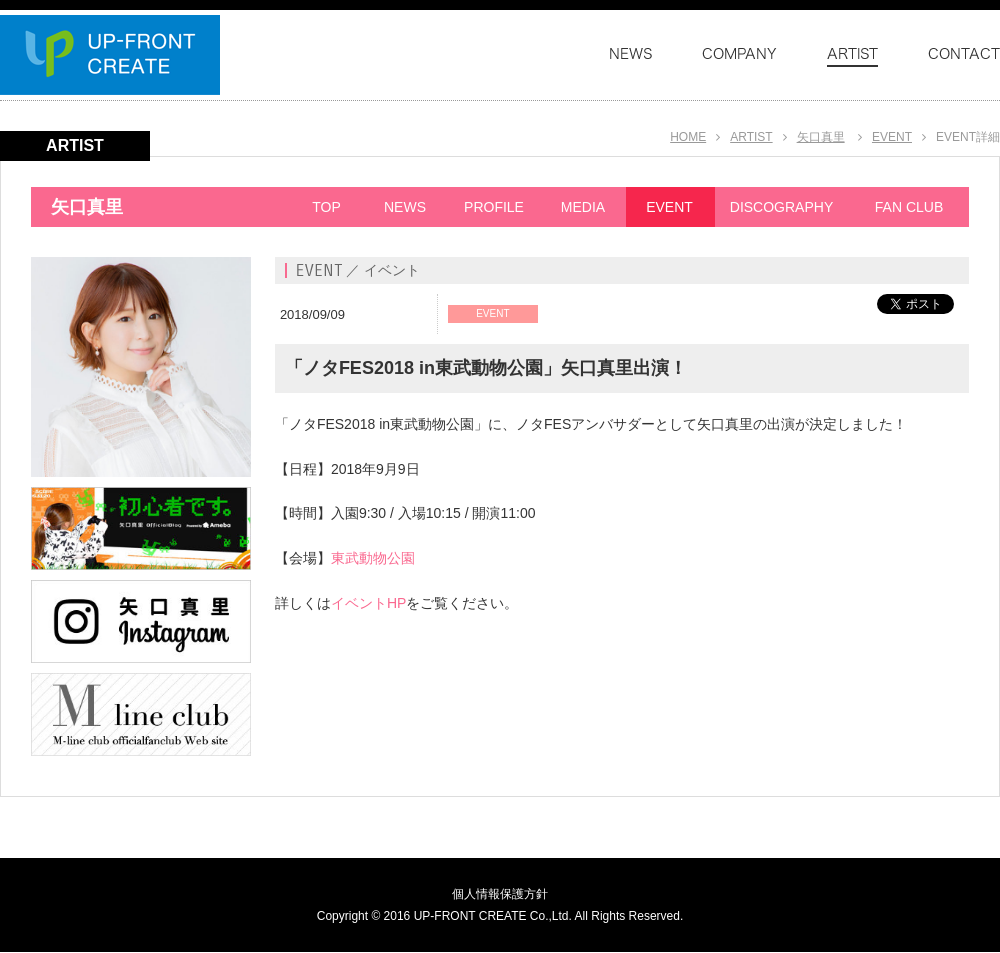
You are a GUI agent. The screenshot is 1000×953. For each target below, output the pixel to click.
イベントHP (368, 603)
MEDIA (583, 207)
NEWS (405, 207)
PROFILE (494, 207)
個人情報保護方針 (500, 894)
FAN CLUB (909, 207)
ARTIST (751, 137)
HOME (688, 137)
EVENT (892, 137)
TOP (326, 207)
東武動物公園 (373, 558)
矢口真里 (821, 137)
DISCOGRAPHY (781, 207)
